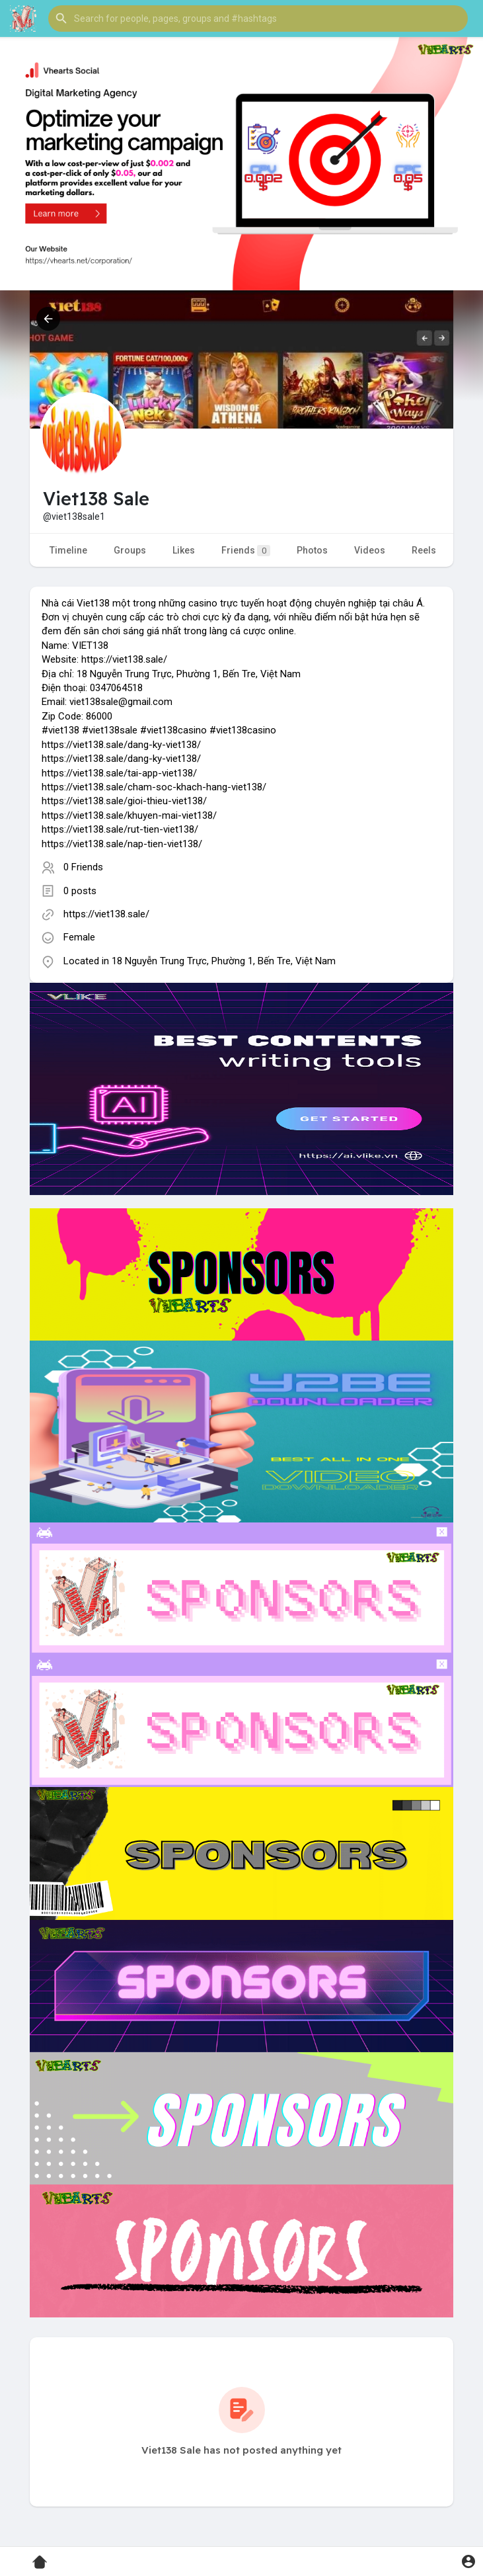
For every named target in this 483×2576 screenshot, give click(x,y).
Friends (245, 550)
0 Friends (83, 867)
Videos (369, 550)
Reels (424, 550)
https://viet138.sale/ (106, 914)
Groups (130, 550)
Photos (312, 550)
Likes (183, 550)
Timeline (68, 550)
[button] (258, 18)
